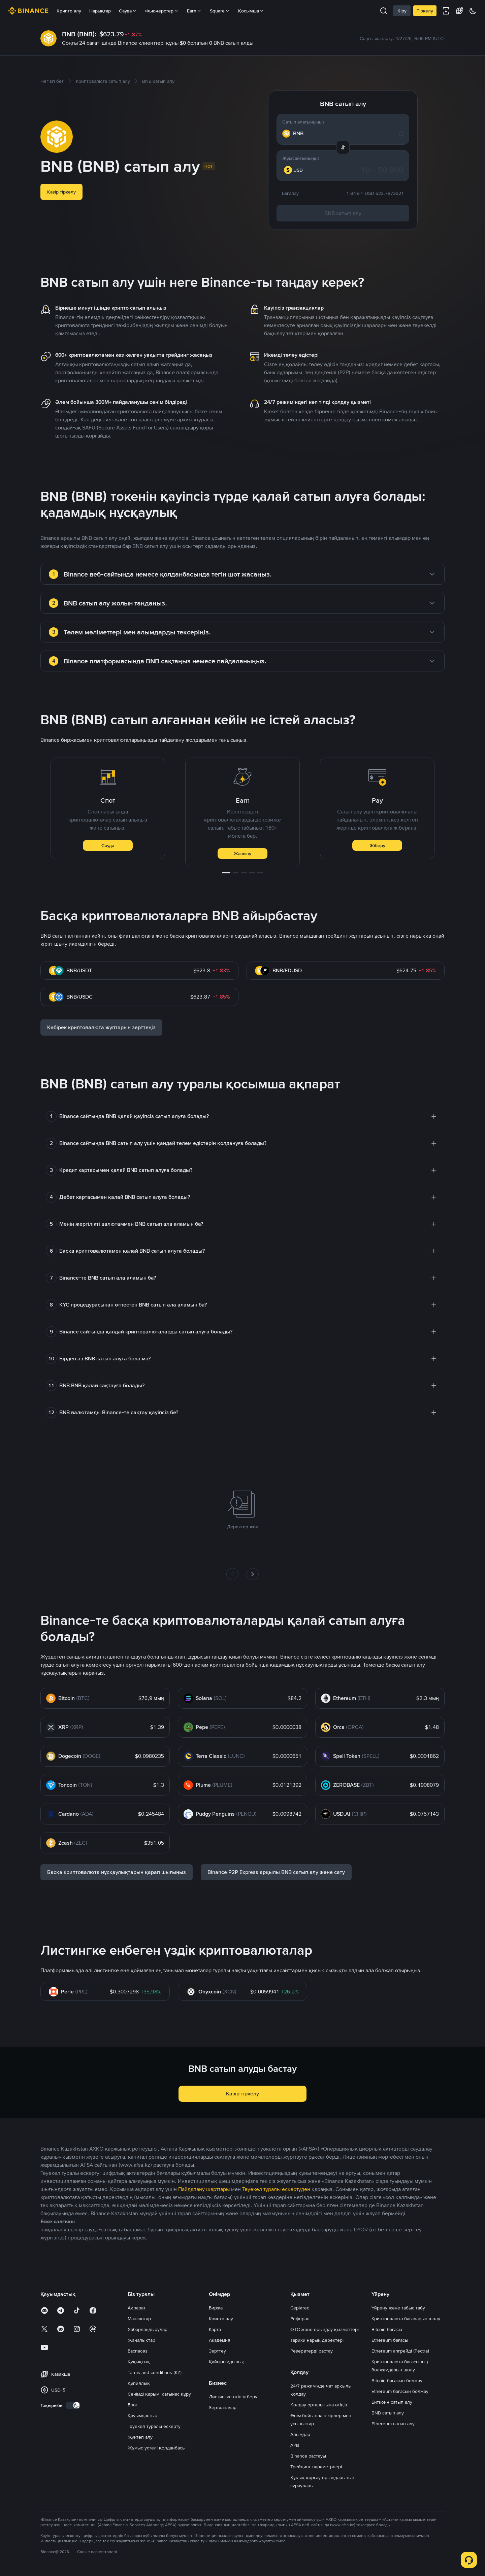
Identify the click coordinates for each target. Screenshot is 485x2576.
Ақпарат (137, 2308)
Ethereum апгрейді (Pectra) (400, 2351)
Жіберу (377, 845)
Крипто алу (69, 11)
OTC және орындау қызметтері (324, 2329)
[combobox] (297, 170)
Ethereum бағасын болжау (399, 2391)
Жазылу (242, 853)
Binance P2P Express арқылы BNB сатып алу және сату (276, 1872)
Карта (215, 2329)
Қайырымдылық (226, 2362)
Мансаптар (139, 2319)
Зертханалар (222, 2407)
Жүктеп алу (140, 2437)
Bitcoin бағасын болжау (396, 2380)
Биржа (216, 2308)
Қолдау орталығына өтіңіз (318, 2405)
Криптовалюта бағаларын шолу (405, 2319)
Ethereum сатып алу (393, 2424)
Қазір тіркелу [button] (61, 192)
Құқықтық (139, 2362)
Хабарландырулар (147, 2329)
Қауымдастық (142, 2415)
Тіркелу (425, 11)
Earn (194, 11)
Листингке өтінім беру (233, 2397)
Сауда (107, 845)
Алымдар (300, 2434)
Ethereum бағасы (389, 2340)
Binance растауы (308, 2456)
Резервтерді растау (311, 2351)
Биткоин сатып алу (391, 2402)
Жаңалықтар (141, 2340)
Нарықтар (100, 11)
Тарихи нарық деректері (317, 2340)
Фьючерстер (162, 11)
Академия (219, 2340)
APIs (294, 2445)
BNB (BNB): (79, 34)
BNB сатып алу (342, 213)
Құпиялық (139, 2383)
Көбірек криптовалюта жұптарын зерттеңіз (101, 1027)
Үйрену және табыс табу (398, 2308)
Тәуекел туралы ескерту (154, 2426)
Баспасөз (138, 2351)
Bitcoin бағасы (386, 2329)
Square (220, 11)
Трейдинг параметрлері (316, 2467)
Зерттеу (217, 2351)
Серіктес (299, 2308)
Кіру (402, 11)
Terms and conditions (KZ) (155, 2372)
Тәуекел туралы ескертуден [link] (276, 2189)
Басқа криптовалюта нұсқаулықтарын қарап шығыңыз (116, 1872)
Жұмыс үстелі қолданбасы (157, 2448)
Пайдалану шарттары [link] (204, 2189)
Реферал (300, 2319)
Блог (133, 2405)
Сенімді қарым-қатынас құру (159, 2394)
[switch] (73, 2405)
